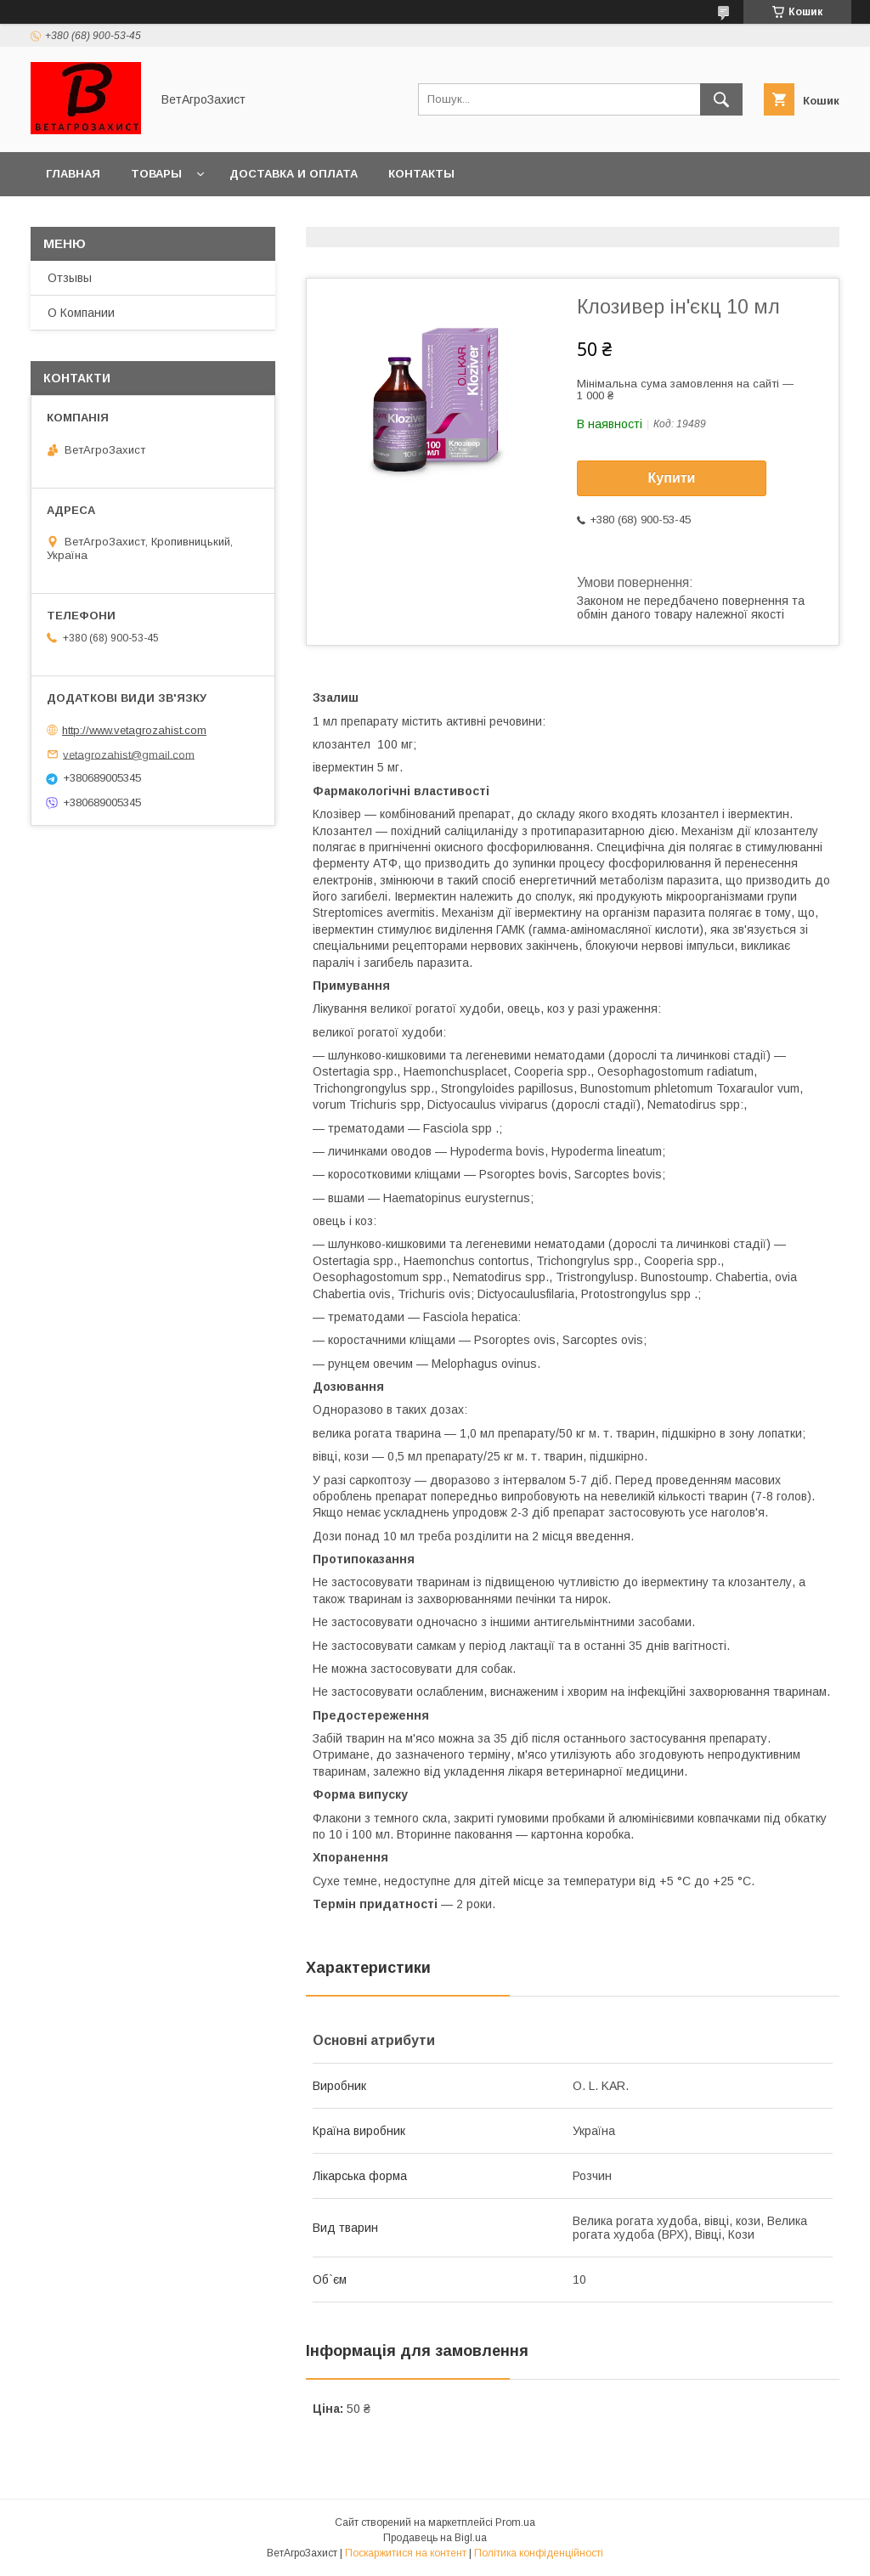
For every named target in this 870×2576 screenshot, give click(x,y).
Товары (156, 173)
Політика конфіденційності (538, 2553)
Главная (73, 173)
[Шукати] (721, 99)
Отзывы (70, 278)
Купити (672, 478)
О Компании (81, 312)
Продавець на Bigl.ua (435, 2538)
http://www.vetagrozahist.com (134, 730)
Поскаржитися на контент (405, 2553)
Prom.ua (515, 2522)
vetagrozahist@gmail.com (129, 754)
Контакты (421, 173)
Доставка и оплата (293, 173)
